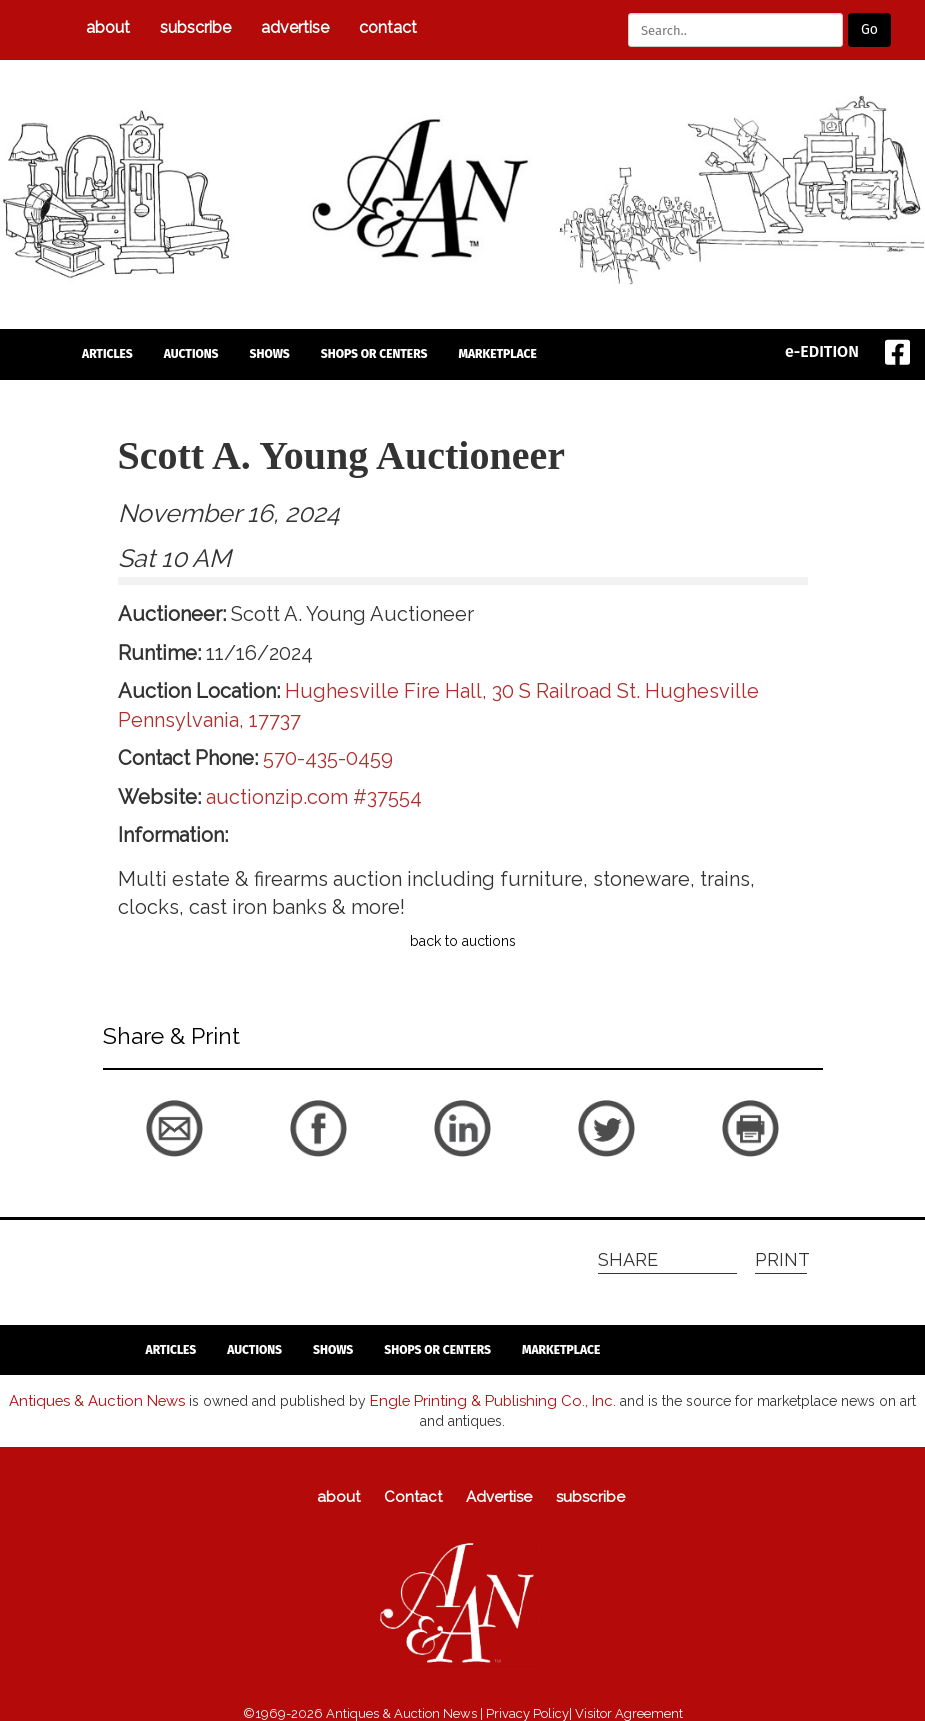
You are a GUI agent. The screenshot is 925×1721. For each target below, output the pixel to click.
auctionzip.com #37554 (314, 797)
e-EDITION (822, 351)
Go (869, 29)
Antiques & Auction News (91, 1399)
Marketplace (497, 354)
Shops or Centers (374, 354)
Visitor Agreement (629, 1711)
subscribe (195, 27)
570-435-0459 (328, 758)
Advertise (295, 27)
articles (107, 354)
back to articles (152, 1166)
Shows (270, 354)
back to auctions (463, 941)
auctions (191, 354)
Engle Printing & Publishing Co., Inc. (472, 1399)
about (108, 27)
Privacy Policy (527, 1711)
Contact (388, 27)
